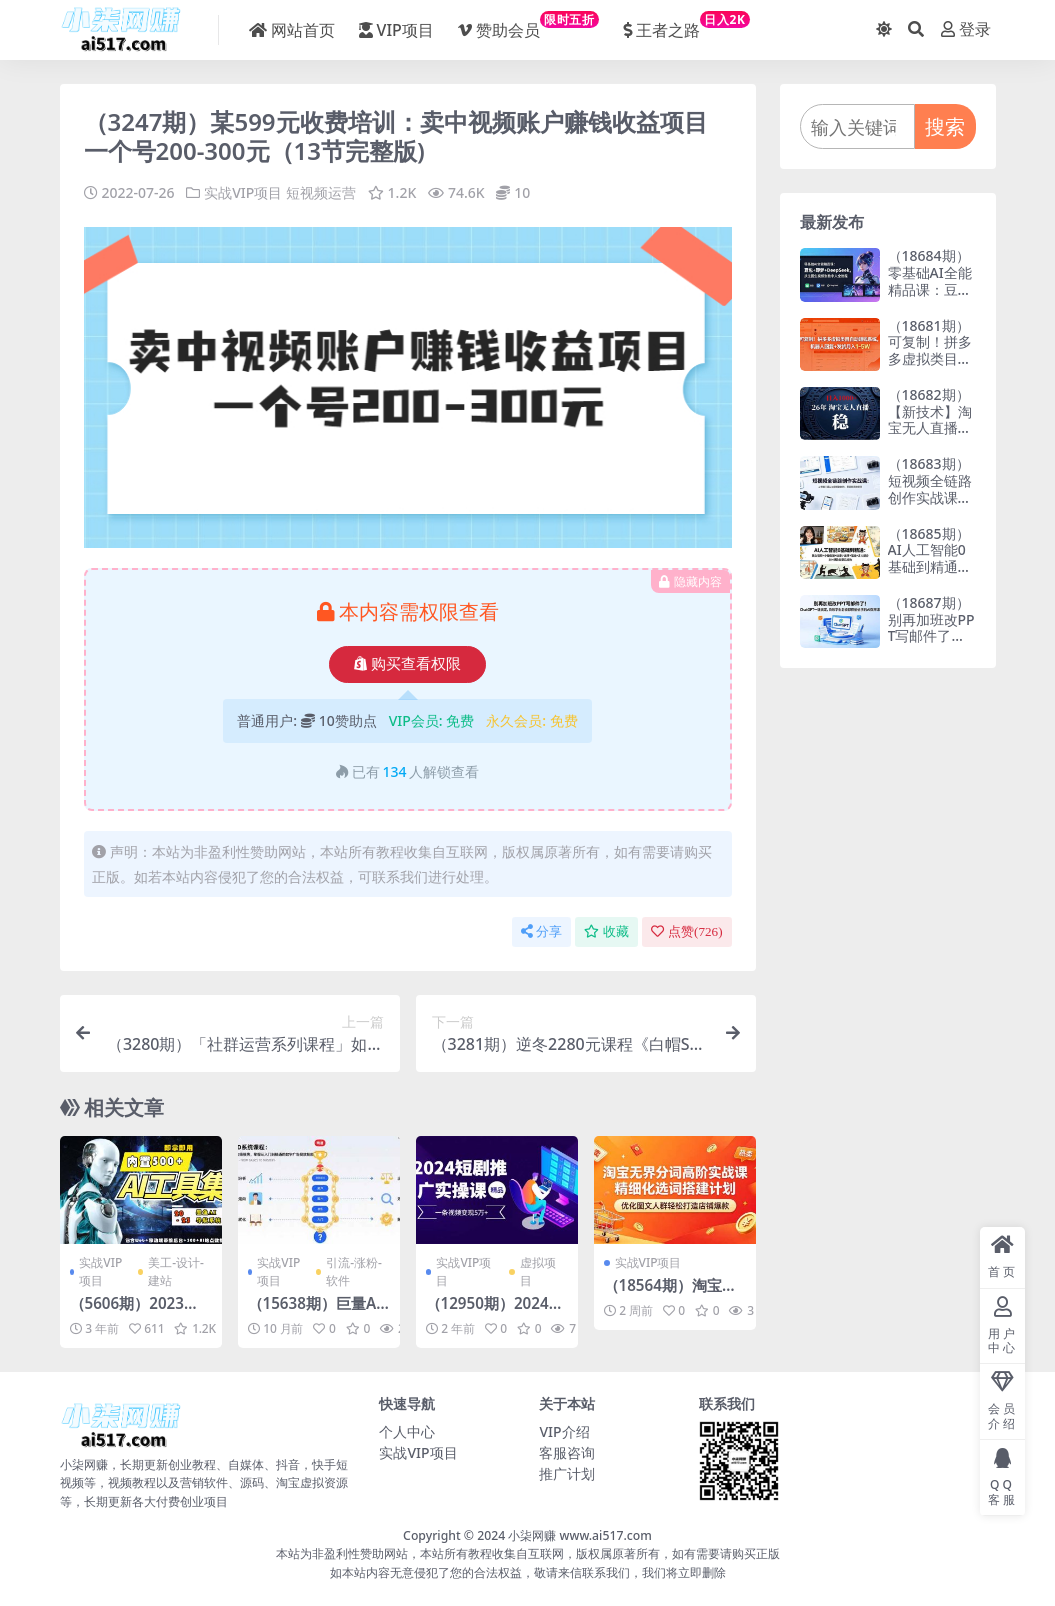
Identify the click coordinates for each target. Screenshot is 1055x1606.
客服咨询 (567, 1452)
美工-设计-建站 (176, 1271)
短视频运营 (321, 192)
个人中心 (407, 1431)
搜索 (945, 126)
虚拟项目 (538, 1271)
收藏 (606, 931)
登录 (966, 29)
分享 (541, 931)
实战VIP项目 (243, 192)
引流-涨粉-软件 (354, 1271)
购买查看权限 (407, 664)
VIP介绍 (564, 1431)
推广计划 (567, 1473)
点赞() (686, 931)
